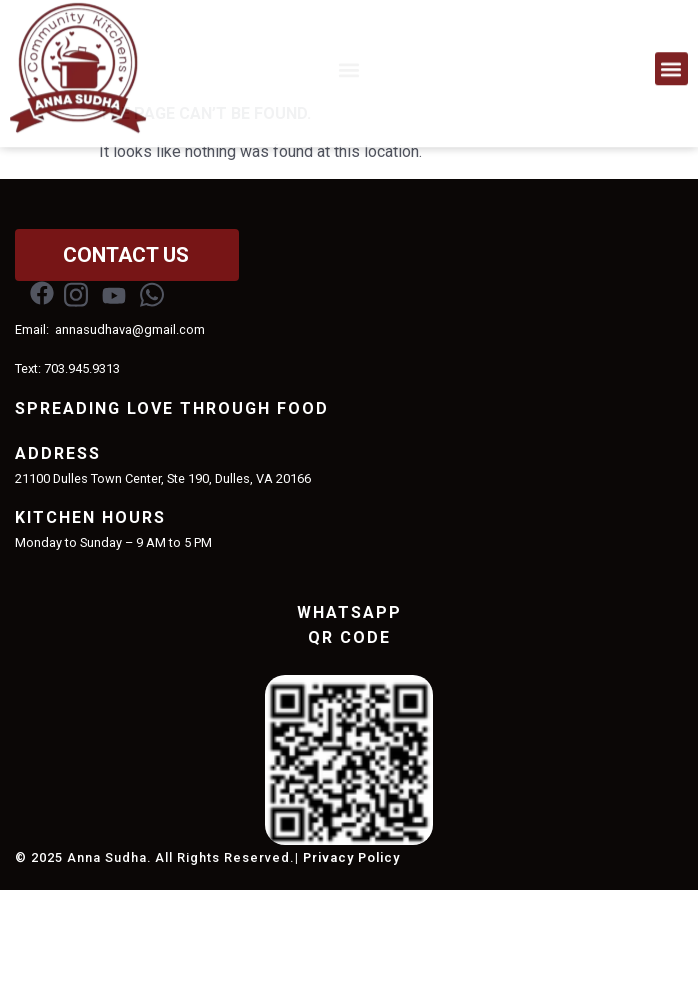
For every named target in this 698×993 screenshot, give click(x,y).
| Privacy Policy (347, 960)
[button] (671, 61)
